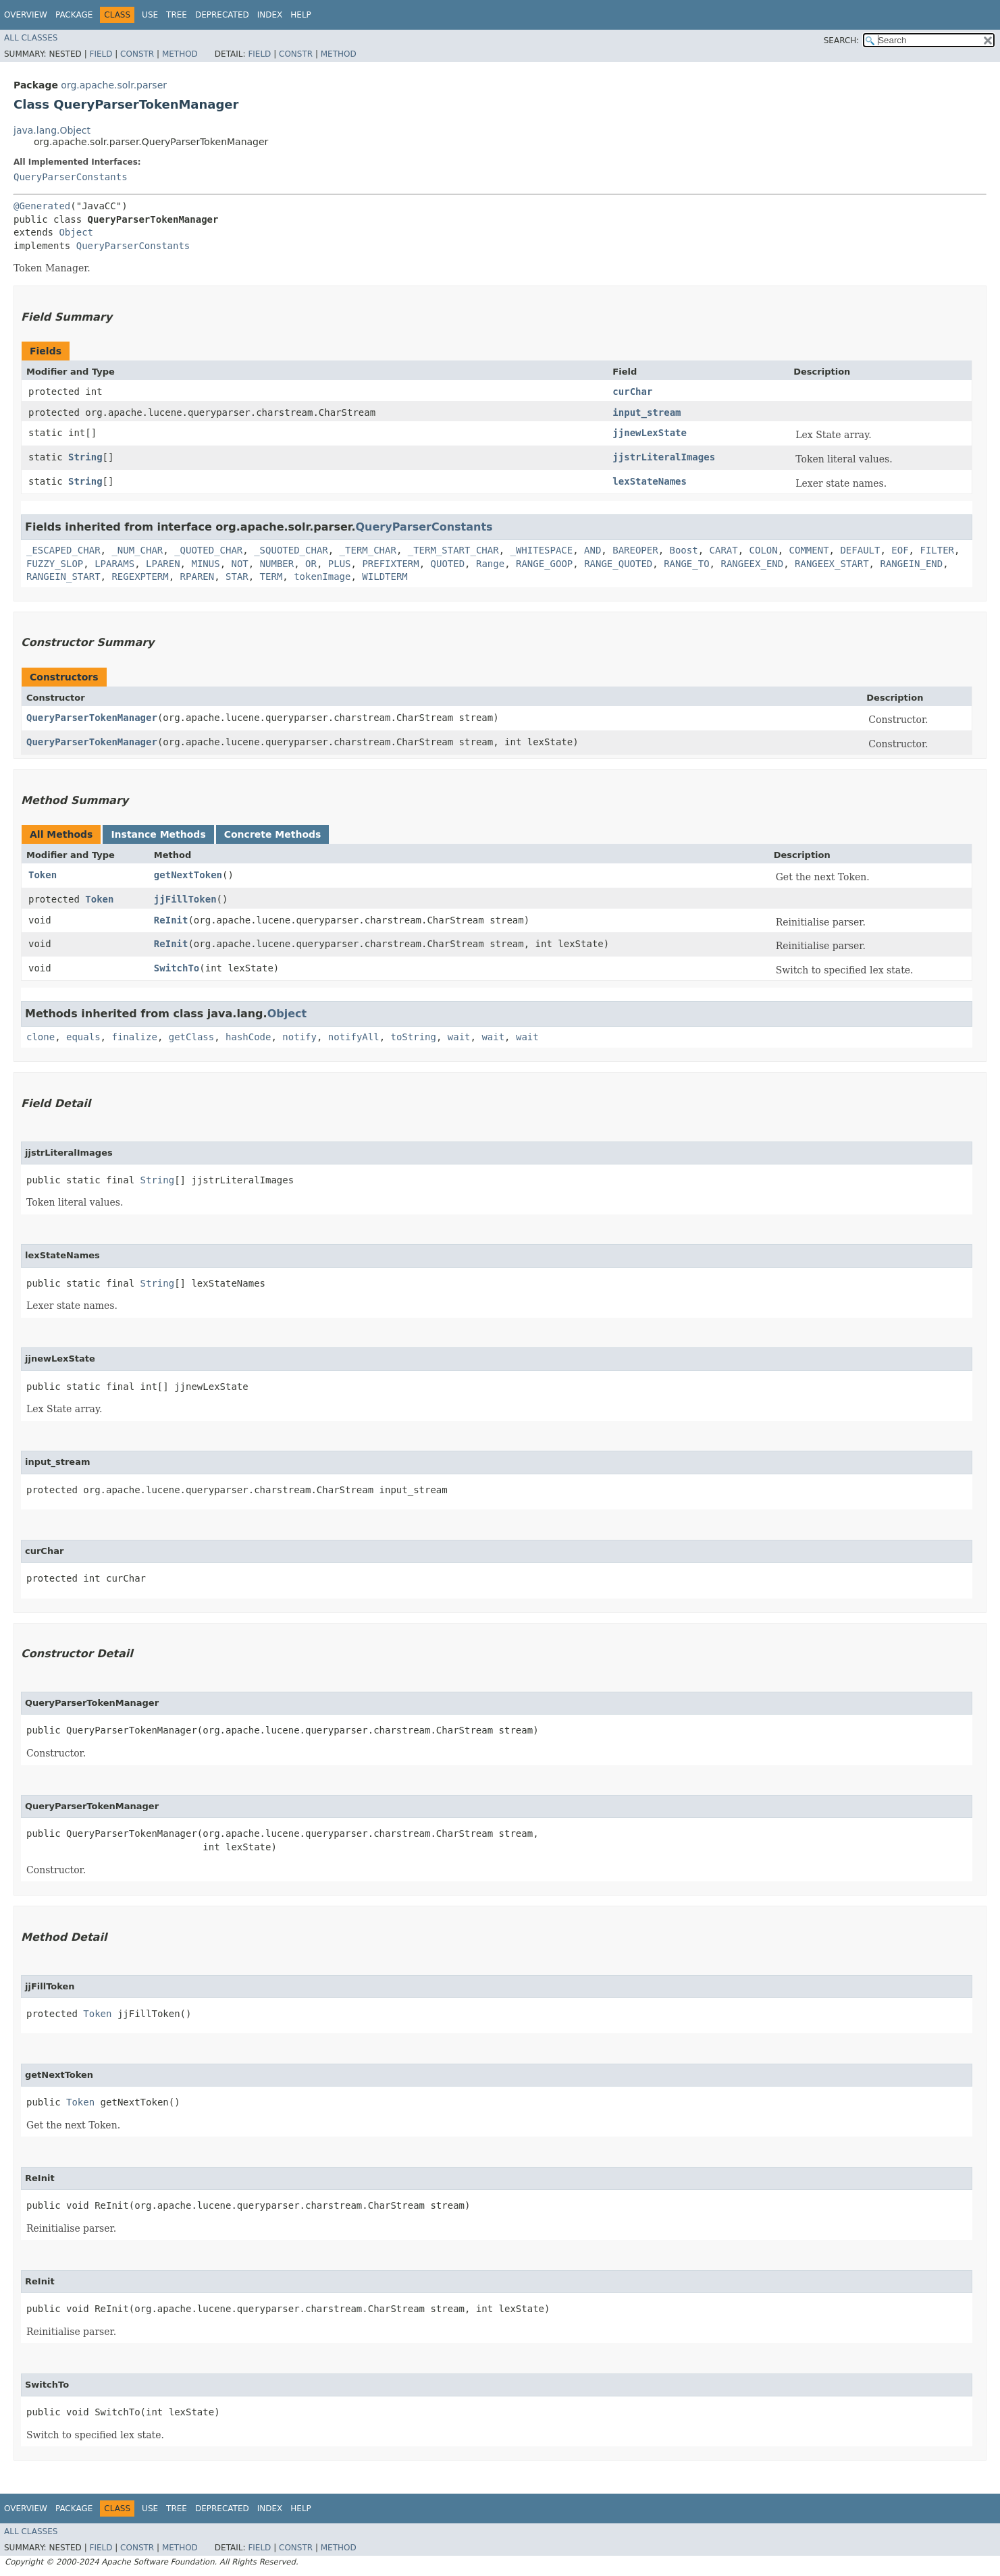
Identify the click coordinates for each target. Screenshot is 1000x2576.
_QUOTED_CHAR (208, 550)
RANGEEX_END (751, 563)
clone (40, 1036)
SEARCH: (842, 40)
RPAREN (197, 576)
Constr (137, 54)
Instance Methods (158, 834)
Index (270, 15)
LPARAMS (114, 563)
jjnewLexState (649, 432)
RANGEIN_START (63, 576)
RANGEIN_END (911, 563)
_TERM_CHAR (368, 550)
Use (150, 15)
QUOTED (448, 563)
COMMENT (809, 550)
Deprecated (222, 15)
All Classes (30, 38)
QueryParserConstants (71, 176)
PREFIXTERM (390, 563)
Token (42, 874)
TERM (271, 576)
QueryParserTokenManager (91, 717)
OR (311, 563)
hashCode (248, 1036)
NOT (239, 563)
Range (490, 563)
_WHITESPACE (541, 550)
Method (180, 54)
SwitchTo (176, 968)
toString (413, 1036)
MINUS (205, 563)
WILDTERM (384, 576)
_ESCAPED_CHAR (63, 550)
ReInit (171, 920)
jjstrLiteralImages (663, 457)
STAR (237, 576)
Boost (684, 550)
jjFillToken (185, 899)
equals (83, 1036)
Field (100, 54)
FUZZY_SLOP (54, 563)
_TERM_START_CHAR (453, 550)
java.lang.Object (52, 130)
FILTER (937, 550)
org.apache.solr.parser (114, 85)
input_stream (646, 412)
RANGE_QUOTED (618, 563)
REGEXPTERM (139, 576)
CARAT (724, 550)
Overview (25, 15)
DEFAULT (860, 550)
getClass (191, 1036)
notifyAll (353, 1036)
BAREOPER (635, 550)
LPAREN (163, 563)
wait (459, 1036)
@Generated (42, 205)
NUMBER (277, 563)
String (85, 457)
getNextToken (188, 874)
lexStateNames (649, 481)
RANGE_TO (686, 563)
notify (299, 1036)
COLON (763, 550)
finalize (134, 1036)
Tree (176, 15)
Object (76, 232)
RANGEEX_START (832, 563)
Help (300, 15)
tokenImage (322, 576)
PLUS (339, 563)
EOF (899, 550)
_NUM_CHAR (137, 550)
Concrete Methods (272, 834)
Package (74, 15)
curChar (632, 391)
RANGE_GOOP (544, 563)
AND (592, 550)
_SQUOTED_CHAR (291, 550)
